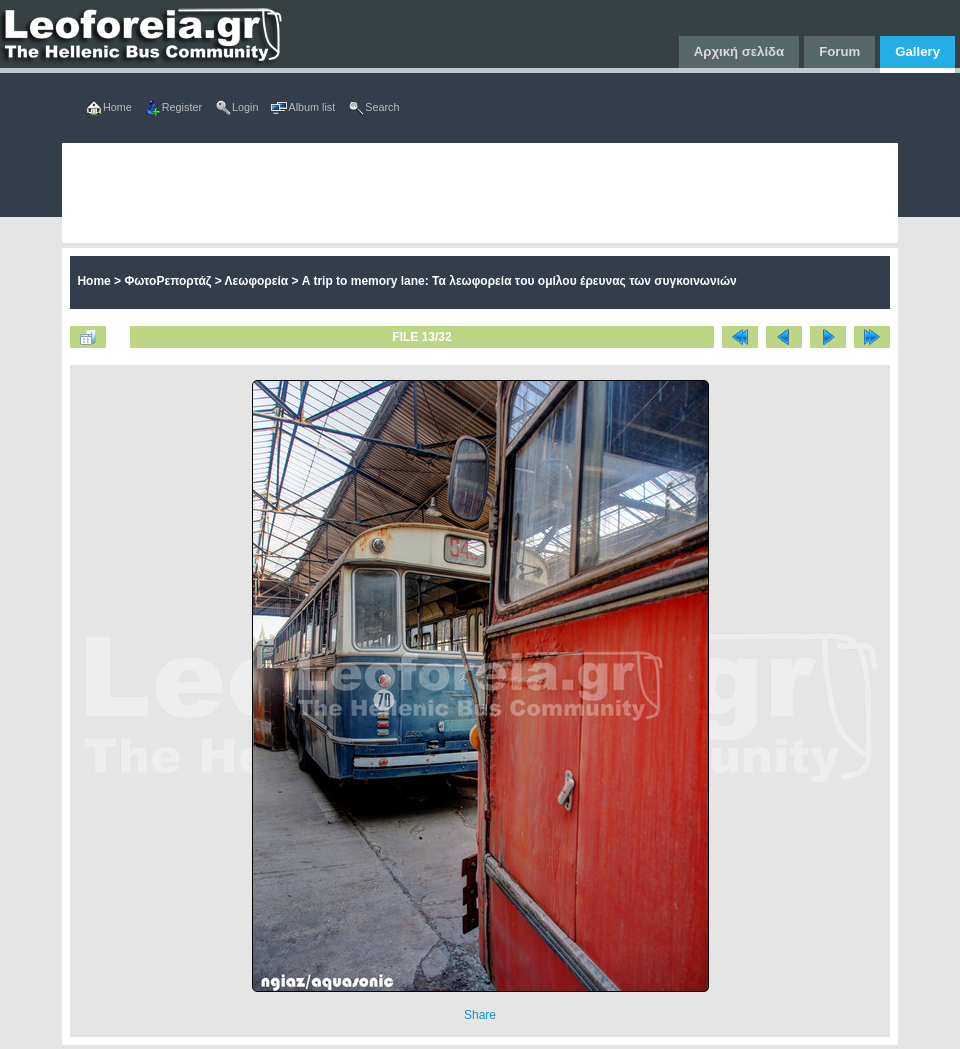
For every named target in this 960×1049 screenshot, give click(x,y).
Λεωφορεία (257, 281)
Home (93, 281)
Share (480, 1015)
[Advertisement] (349, 193)
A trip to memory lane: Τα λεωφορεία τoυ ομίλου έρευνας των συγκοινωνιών (519, 281)
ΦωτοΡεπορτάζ (167, 281)
